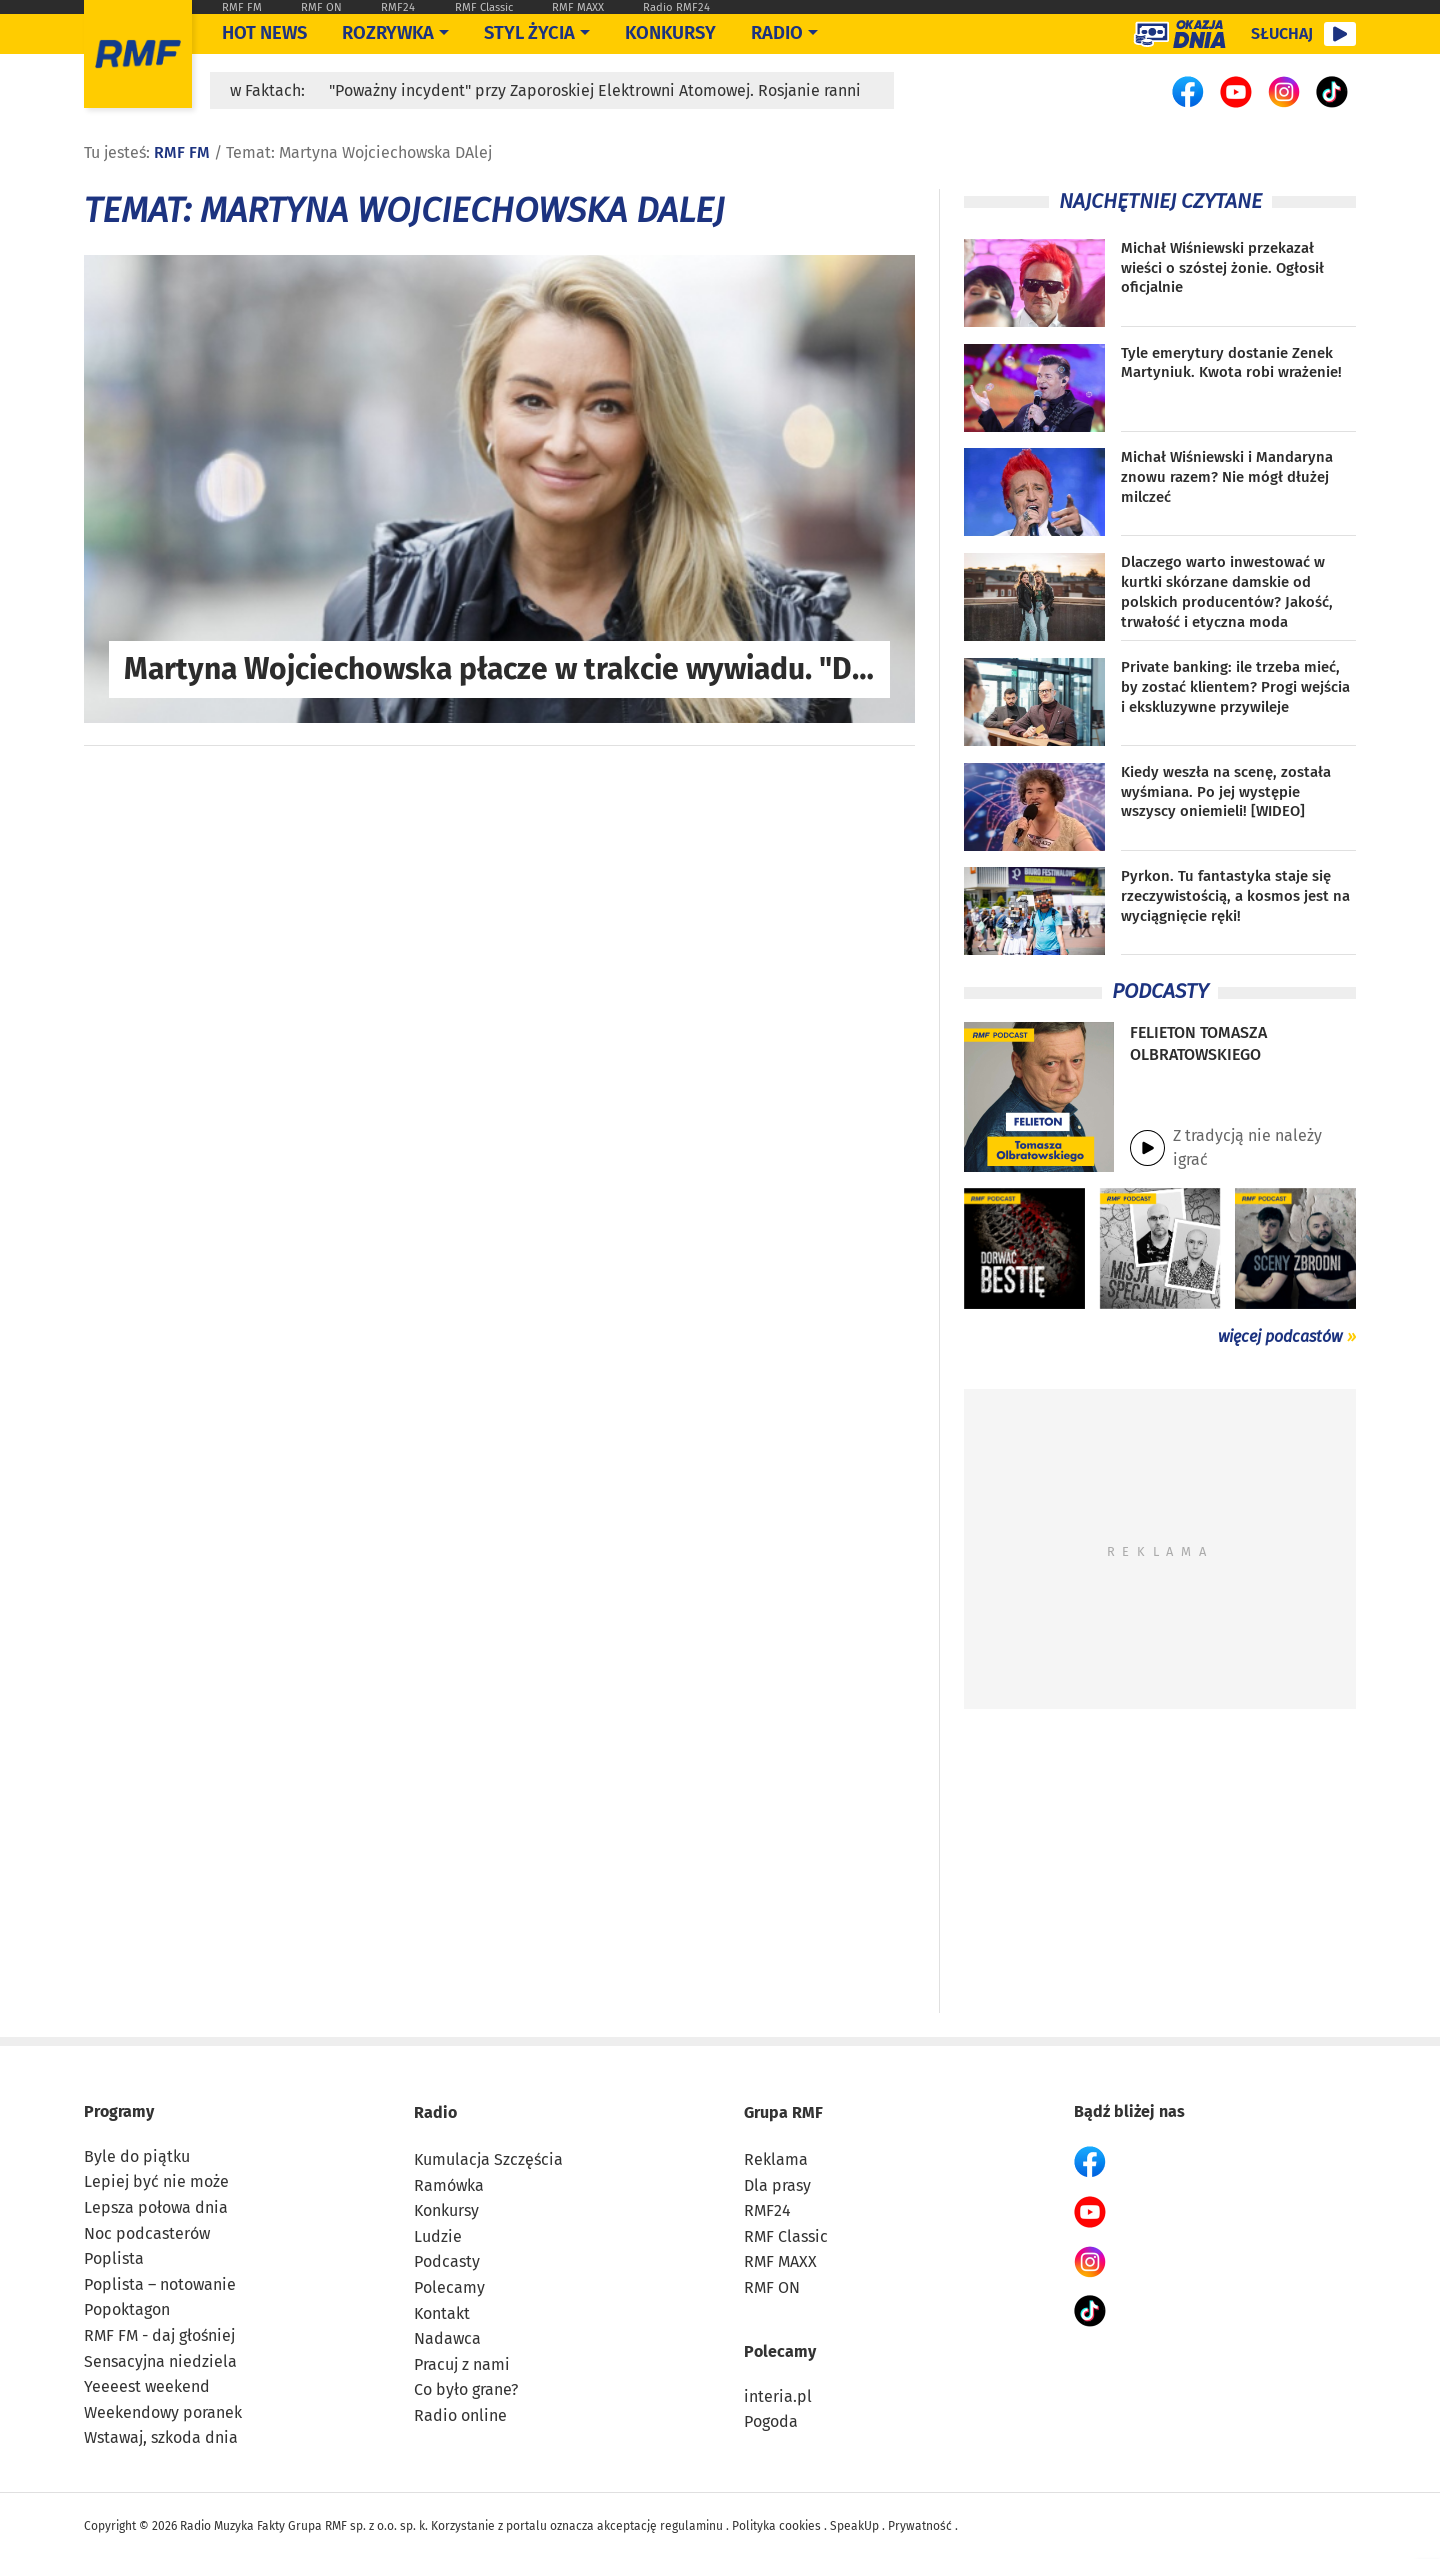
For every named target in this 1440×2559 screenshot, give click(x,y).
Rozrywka (388, 33)
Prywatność (920, 2526)
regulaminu (691, 2526)
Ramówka (449, 2185)
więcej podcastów (1280, 1336)
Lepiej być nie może (156, 2181)
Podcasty (447, 2261)
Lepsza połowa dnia (156, 2207)
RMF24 (398, 7)
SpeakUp (854, 2526)
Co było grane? (466, 2389)
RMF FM (242, 7)
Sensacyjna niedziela (160, 2361)
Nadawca (447, 2338)
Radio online (460, 2415)
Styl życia (529, 33)
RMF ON (321, 7)
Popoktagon (127, 2309)
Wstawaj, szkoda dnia (161, 2437)
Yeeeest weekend (147, 2386)
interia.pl (778, 2396)
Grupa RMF (783, 2112)
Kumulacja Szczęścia (488, 2159)
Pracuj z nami (462, 2364)
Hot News (264, 33)
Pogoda (771, 2421)
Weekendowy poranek (163, 2412)
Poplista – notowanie (160, 2284)
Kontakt (442, 2313)
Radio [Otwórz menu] (777, 33)
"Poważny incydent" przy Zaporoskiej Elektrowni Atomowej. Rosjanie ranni (595, 90)
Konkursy (670, 33)
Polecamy (449, 2287)
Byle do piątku (137, 2156)
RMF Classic (484, 7)
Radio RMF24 (676, 7)
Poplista (114, 2258)
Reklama (776, 2159)
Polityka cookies (776, 2526)
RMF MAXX (578, 7)
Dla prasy (777, 2185)
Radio (435, 2112)
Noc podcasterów (147, 2233)
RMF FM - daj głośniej (159, 2335)
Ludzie (438, 2236)
